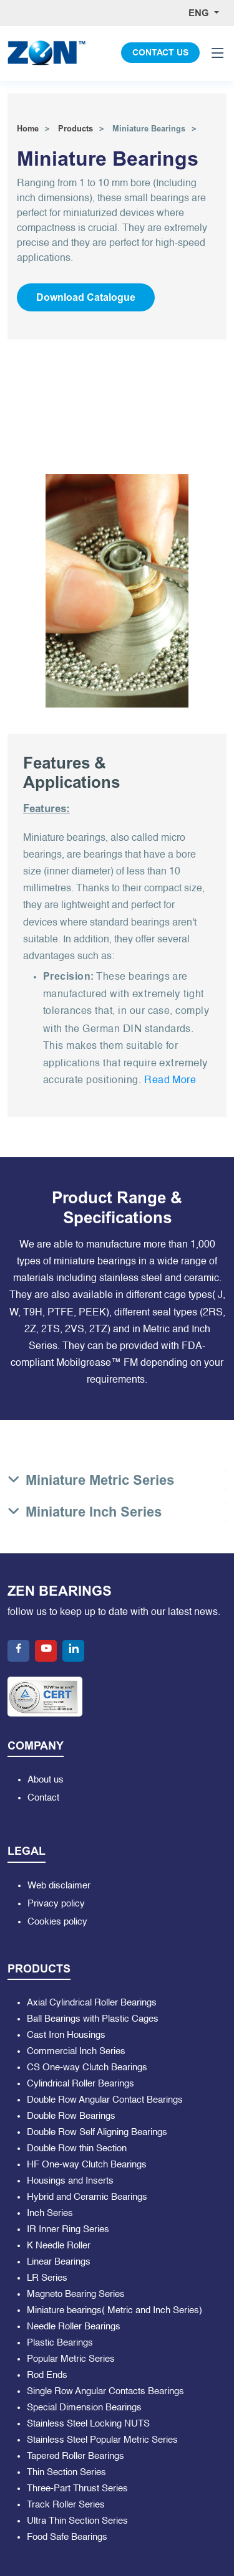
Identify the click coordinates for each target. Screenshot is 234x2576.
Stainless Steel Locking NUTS (88, 2423)
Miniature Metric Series (100, 1480)
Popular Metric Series (71, 2359)
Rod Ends (47, 2375)
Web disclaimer (58, 1885)
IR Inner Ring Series (68, 2229)
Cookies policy (57, 1921)
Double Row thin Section (77, 2148)
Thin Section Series (66, 2472)
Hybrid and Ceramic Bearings (87, 2197)
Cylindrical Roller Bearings (80, 2083)
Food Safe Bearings (67, 2537)
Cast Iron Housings (66, 2035)
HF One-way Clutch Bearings (87, 2164)
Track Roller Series (66, 2504)
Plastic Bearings (60, 2342)
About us (45, 1779)
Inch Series (50, 2213)
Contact (43, 1797)
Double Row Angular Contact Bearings (105, 2100)
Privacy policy (56, 1903)
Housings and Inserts (70, 2180)
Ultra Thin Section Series (77, 2521)
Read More (170, 1081)
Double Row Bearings (71, 2116)
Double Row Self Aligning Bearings (97, 2132)
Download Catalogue (85, 297)
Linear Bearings (58, 2261)
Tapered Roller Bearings (75, 2456)
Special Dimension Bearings (84, 2407)
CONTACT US (160, 52)
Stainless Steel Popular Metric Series (102, 2440)
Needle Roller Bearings (73, 2326)
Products (75, 128)
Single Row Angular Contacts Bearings (105, 2391)
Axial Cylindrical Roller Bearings (92, 2002)
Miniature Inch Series (94, 1511)
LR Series (47, 2278)
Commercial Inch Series (76, 2051)
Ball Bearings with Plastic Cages (92, 2019)
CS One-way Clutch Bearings (87, 2067)
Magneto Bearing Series (76, 2294)
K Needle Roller (58, 2245)
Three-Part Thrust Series (77, 2488)
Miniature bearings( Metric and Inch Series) (114, 2310)
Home (28, 128)
